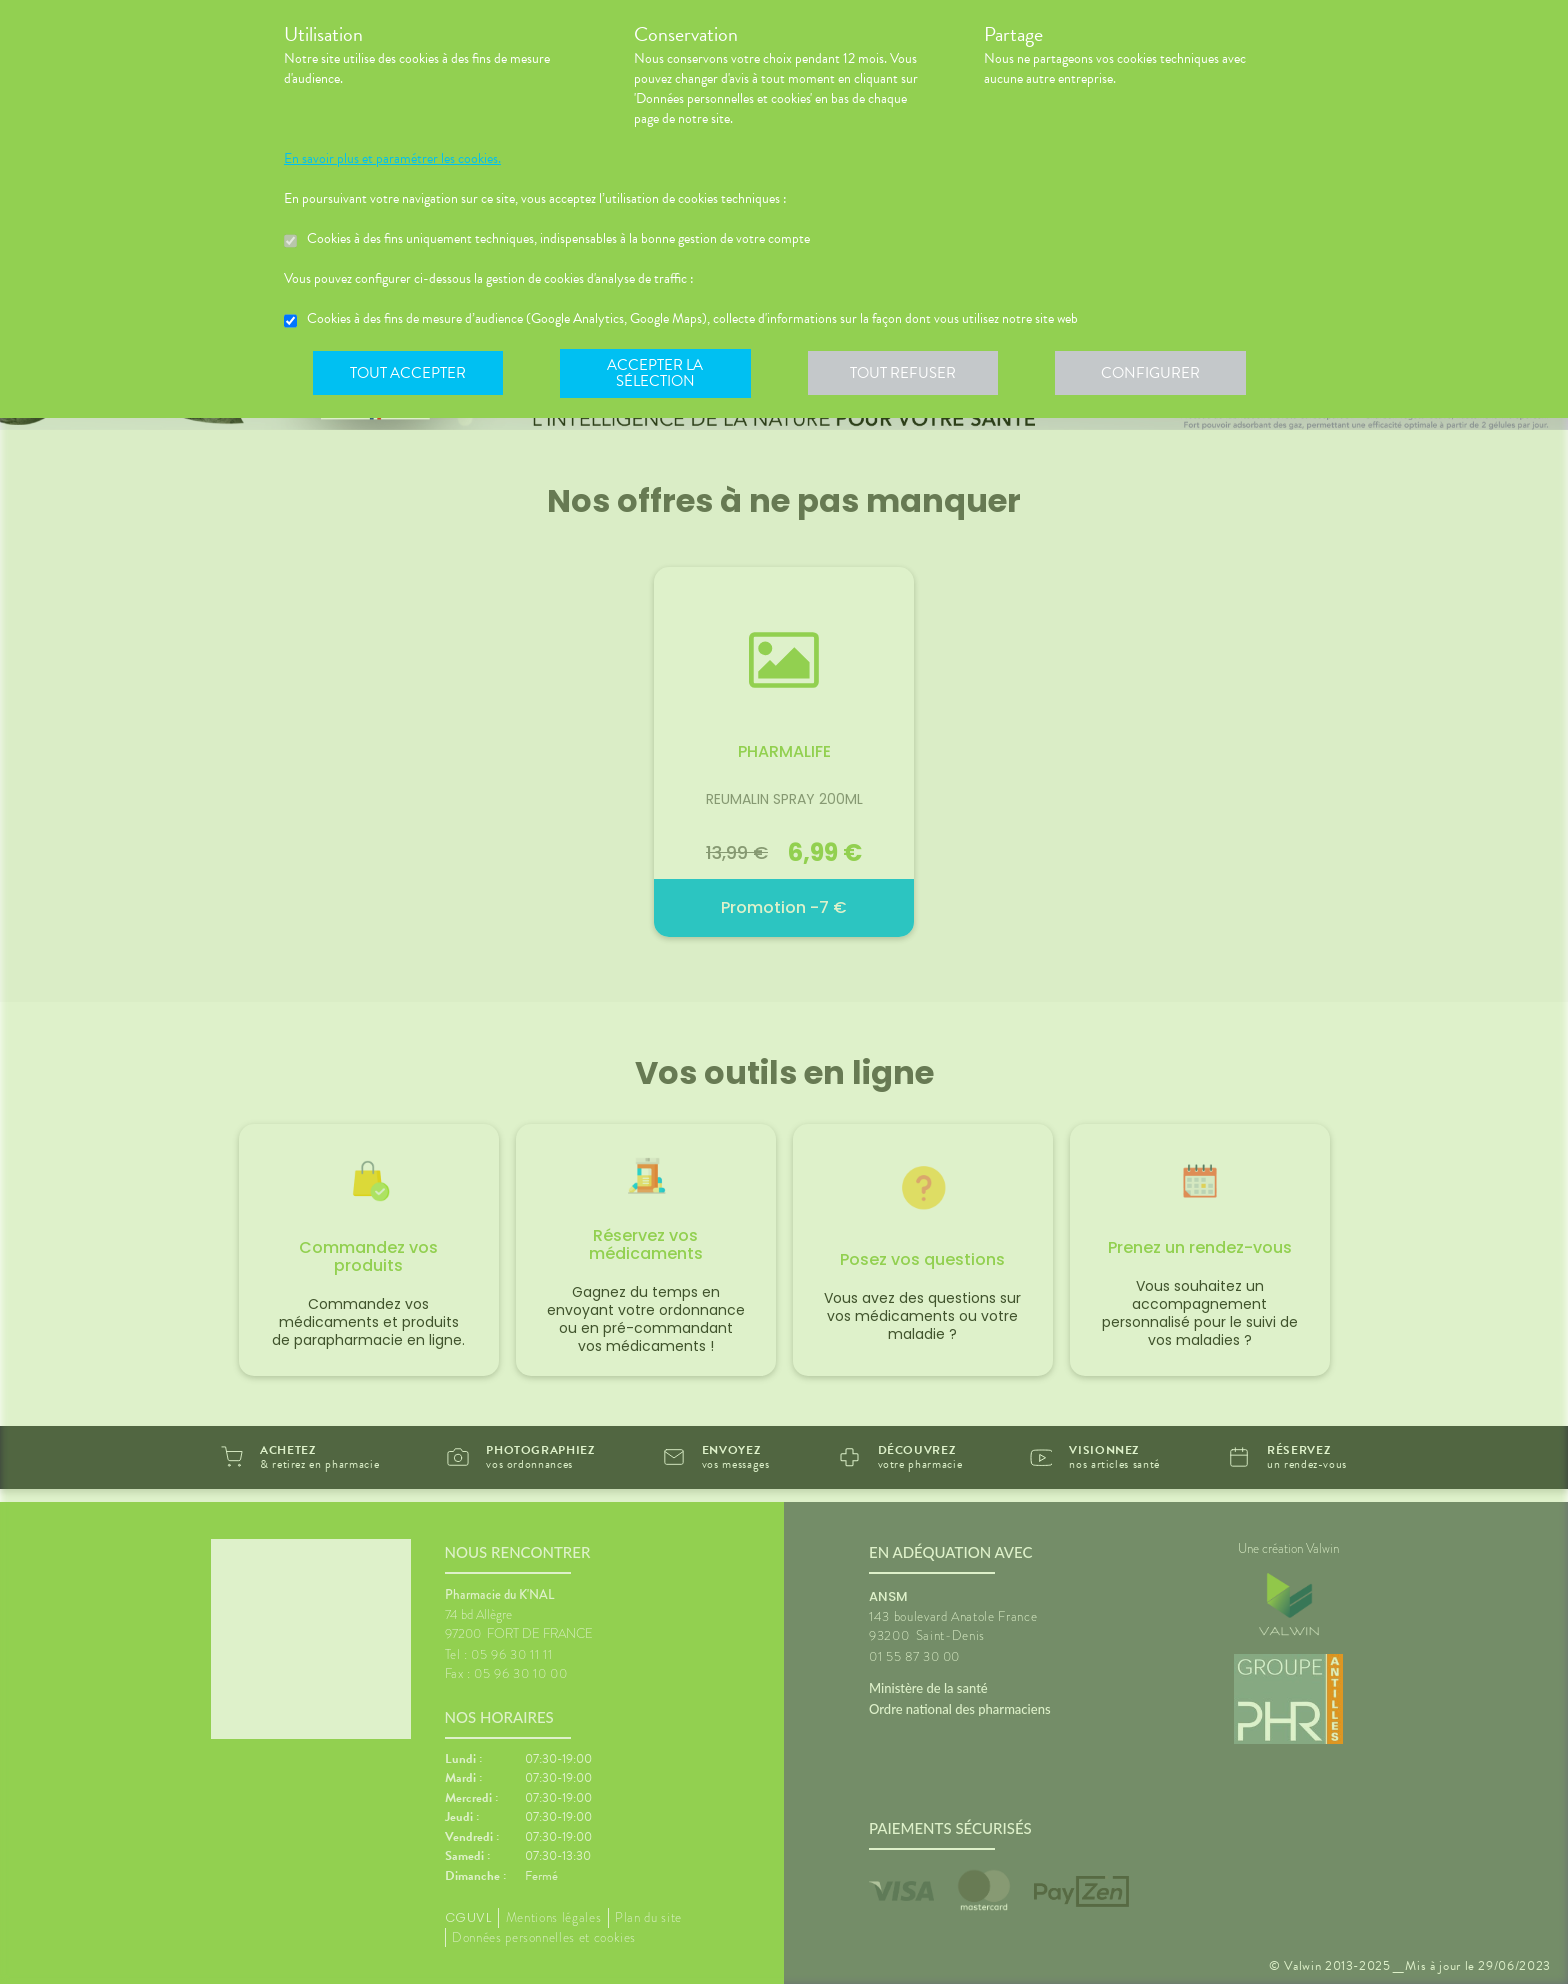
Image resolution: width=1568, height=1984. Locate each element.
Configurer (1159, 374)
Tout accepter (409, 374)
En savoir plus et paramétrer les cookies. (392, 159)
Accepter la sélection (659, 374)
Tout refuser (909, 374)
